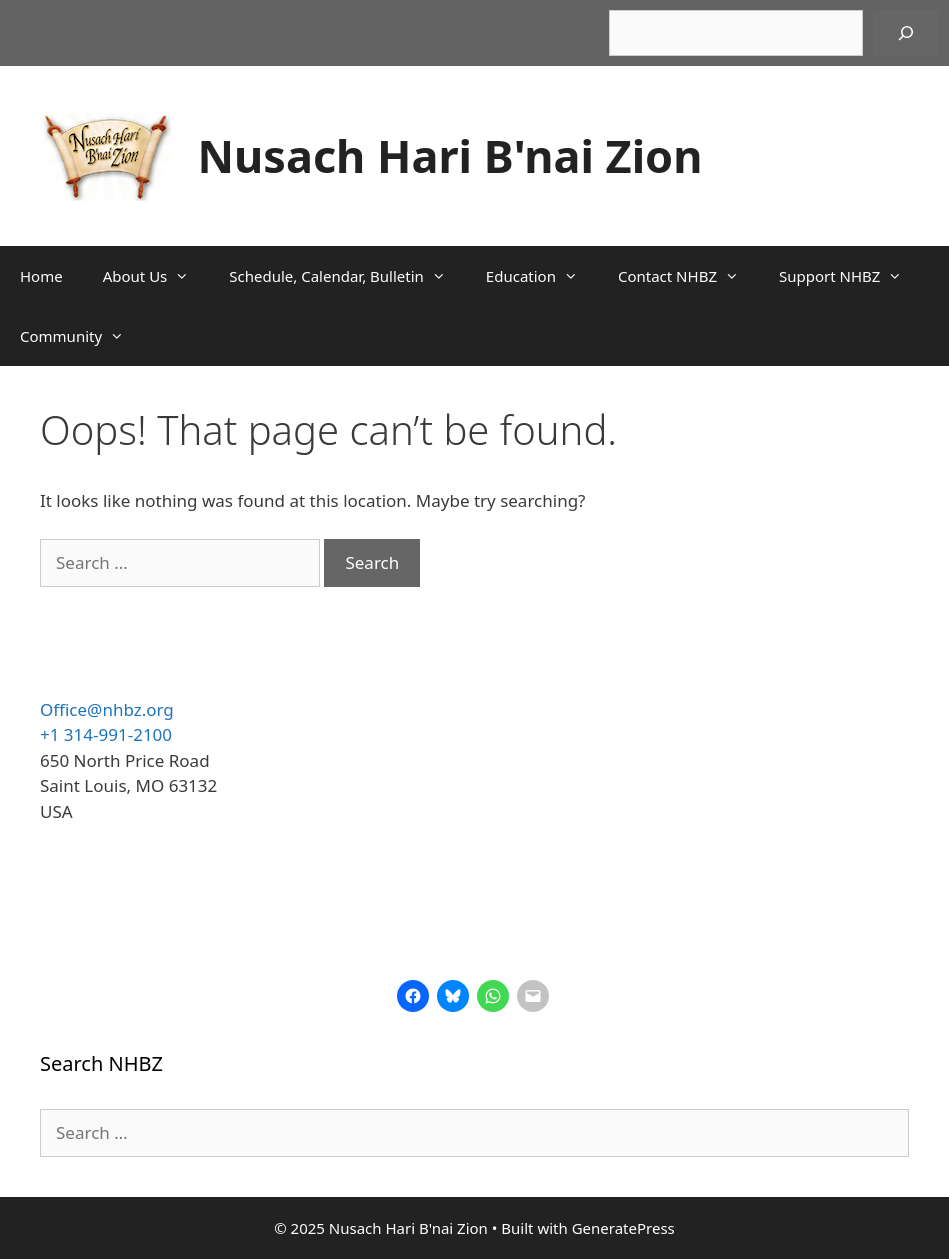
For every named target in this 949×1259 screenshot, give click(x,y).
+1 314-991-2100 (106, 734)
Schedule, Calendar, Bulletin (347, 276)
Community (82, 336)
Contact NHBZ (688, 276)
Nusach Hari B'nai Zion (450, 155)
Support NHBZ (850, 276)
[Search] (906, 33)
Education (542, 276)
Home (41, 276)
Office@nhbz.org (107, 709)
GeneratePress (623, 1228)
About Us (156, 276)
